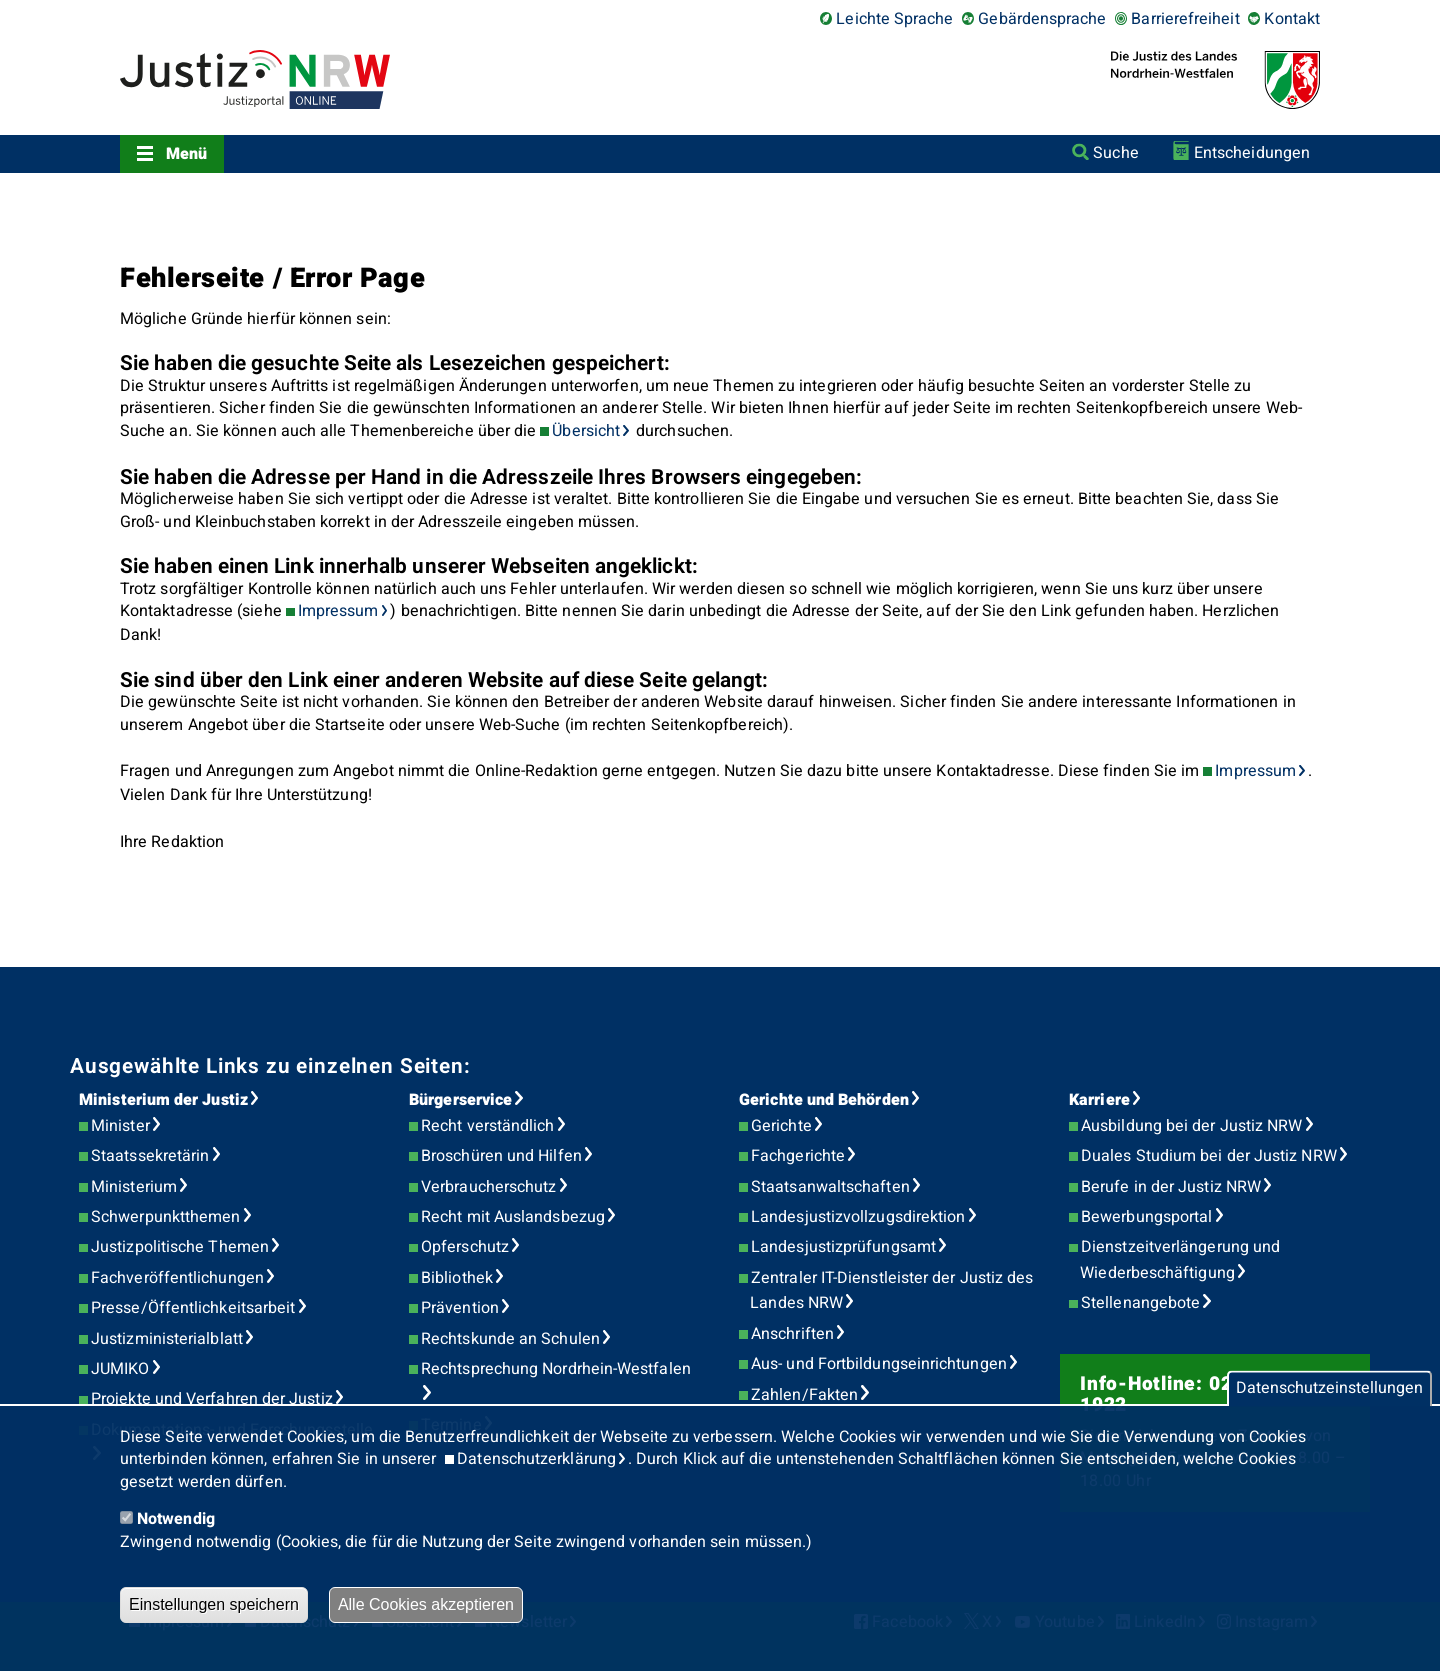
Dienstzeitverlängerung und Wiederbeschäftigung (1180, 1260)
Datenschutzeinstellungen (1329, 1389)
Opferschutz (465, 1247)
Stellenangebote (1140, 1303)
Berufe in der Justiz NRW (1171, 1187)
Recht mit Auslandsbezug (513, 1217)
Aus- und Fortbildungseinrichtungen (879, 1364)
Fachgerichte (798, 1156)
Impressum (338, 611)
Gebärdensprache (1042, 19)
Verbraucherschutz (488, 1187)
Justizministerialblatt (167, 1339)
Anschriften (792, 1334)
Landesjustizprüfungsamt (843, 1247)
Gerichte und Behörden (824, 1100)
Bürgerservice (460, 1100)
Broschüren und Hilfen (501, 1156)
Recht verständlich (487, 1126)
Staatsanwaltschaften (830, 1187)
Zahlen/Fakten (804, 1395)
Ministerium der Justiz (163, 1100)
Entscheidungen (1252, 153)
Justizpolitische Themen (180, 1247)
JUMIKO (120, 1369)
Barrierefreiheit (1185, 19)
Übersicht (586, 431)
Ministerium (134, 1187)
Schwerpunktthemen (165, 1217)
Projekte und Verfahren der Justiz (212, 1399)
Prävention (460, 1308)
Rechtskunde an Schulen (510, 1339)
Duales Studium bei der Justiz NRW (1209, 1156)
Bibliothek (457, 1278)
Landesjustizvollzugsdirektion (858, 1217)
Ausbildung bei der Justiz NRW (1191, 1126)
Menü (186, 154)
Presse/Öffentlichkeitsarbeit (193, 1308)
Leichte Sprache (894, 19)
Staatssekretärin (150, 1156)
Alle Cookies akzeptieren (426, 1604)
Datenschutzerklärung (536, 1459)
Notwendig (176, 1519)
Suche (1115, 153)
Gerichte (781, 1126)
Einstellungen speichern (214, 1604)
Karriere (1099, 1100)
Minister (120, 1126)
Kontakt (1292, 19)
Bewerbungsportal (1146, 1217)
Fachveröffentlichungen (177, 1278)
